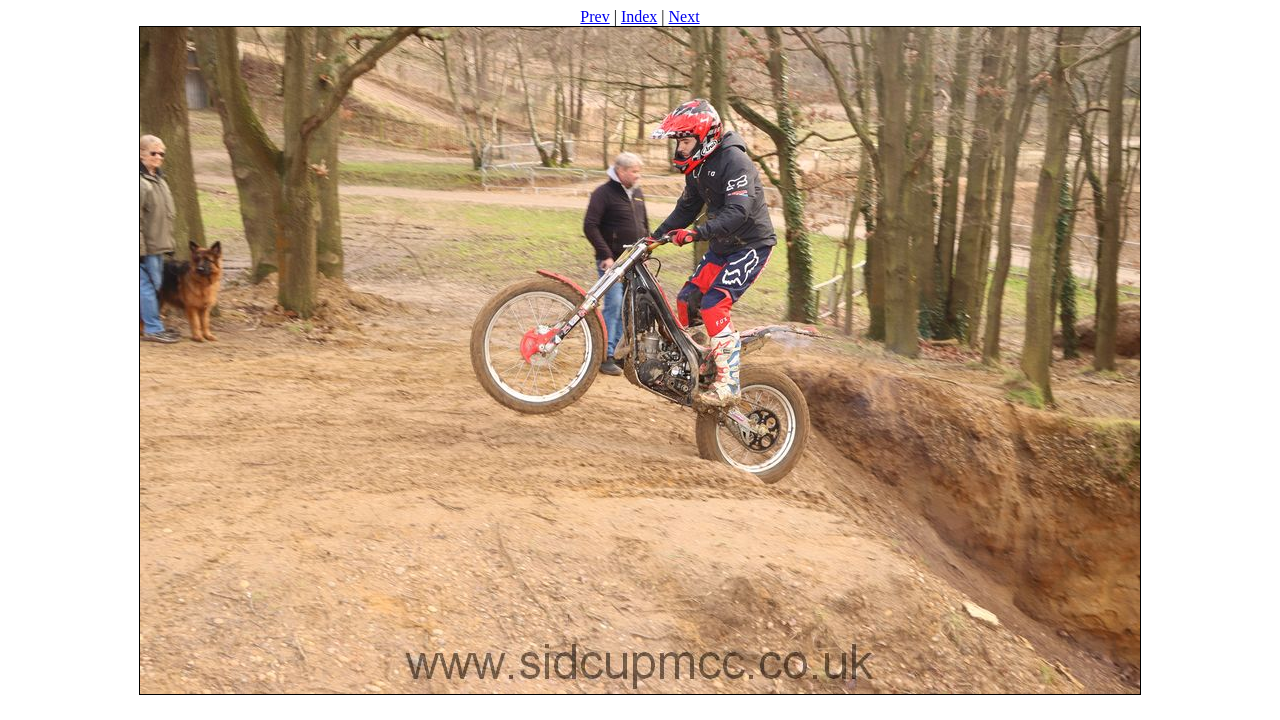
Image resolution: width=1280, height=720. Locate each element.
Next (684, 16)
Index (639, 16)
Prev (594, 16)
